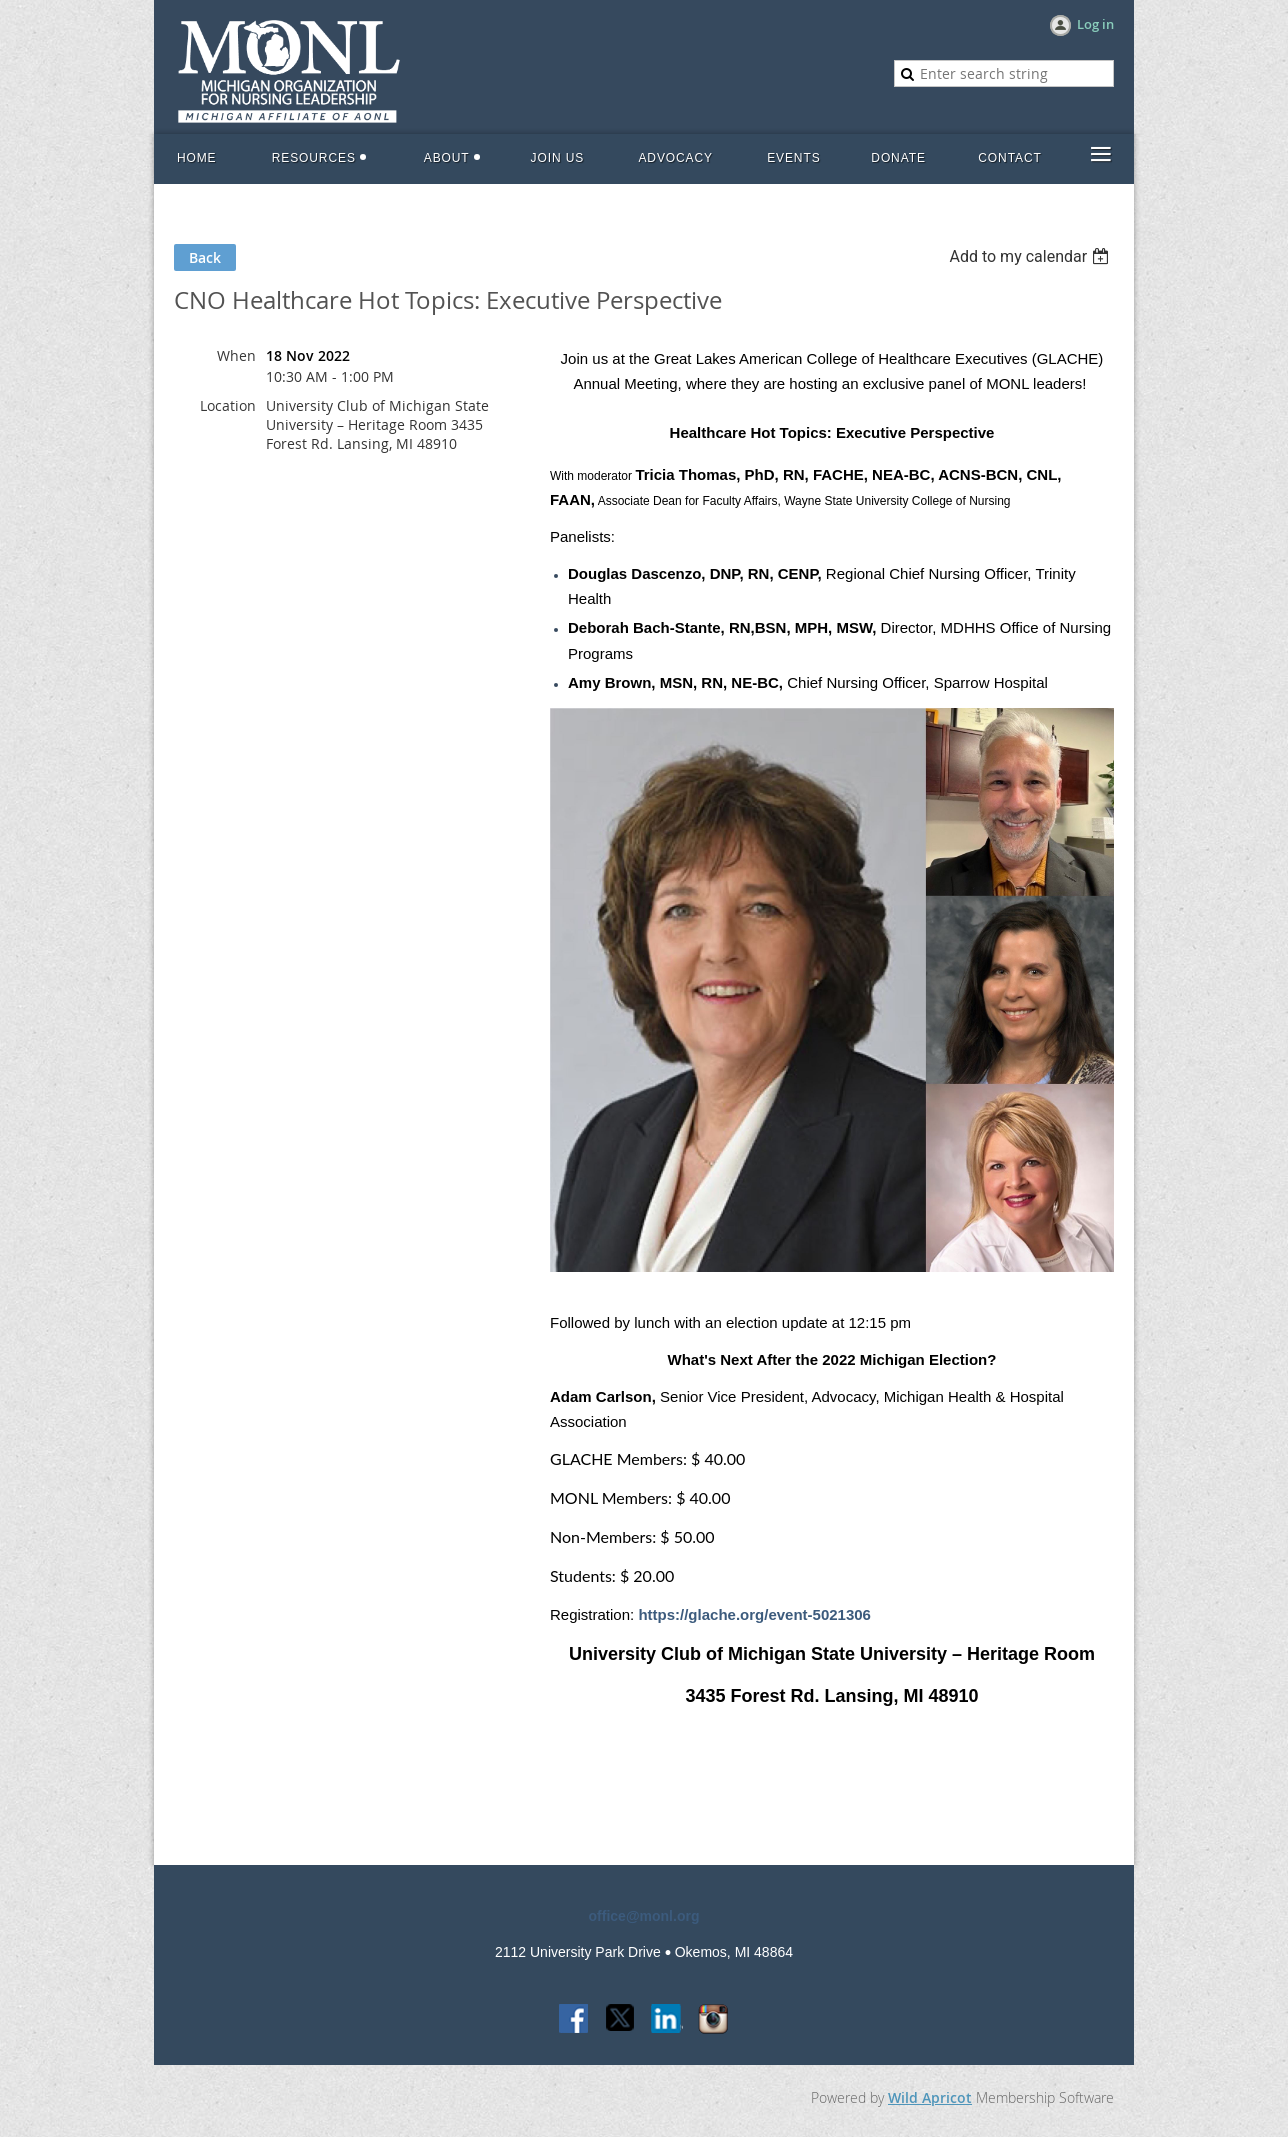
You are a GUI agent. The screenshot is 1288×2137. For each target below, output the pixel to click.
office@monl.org (644, 1916)
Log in (1095, 24)
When (236, 355)
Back (205, 257)
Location (228, 405)
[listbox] (1031, 256)
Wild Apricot (930, 2097)
